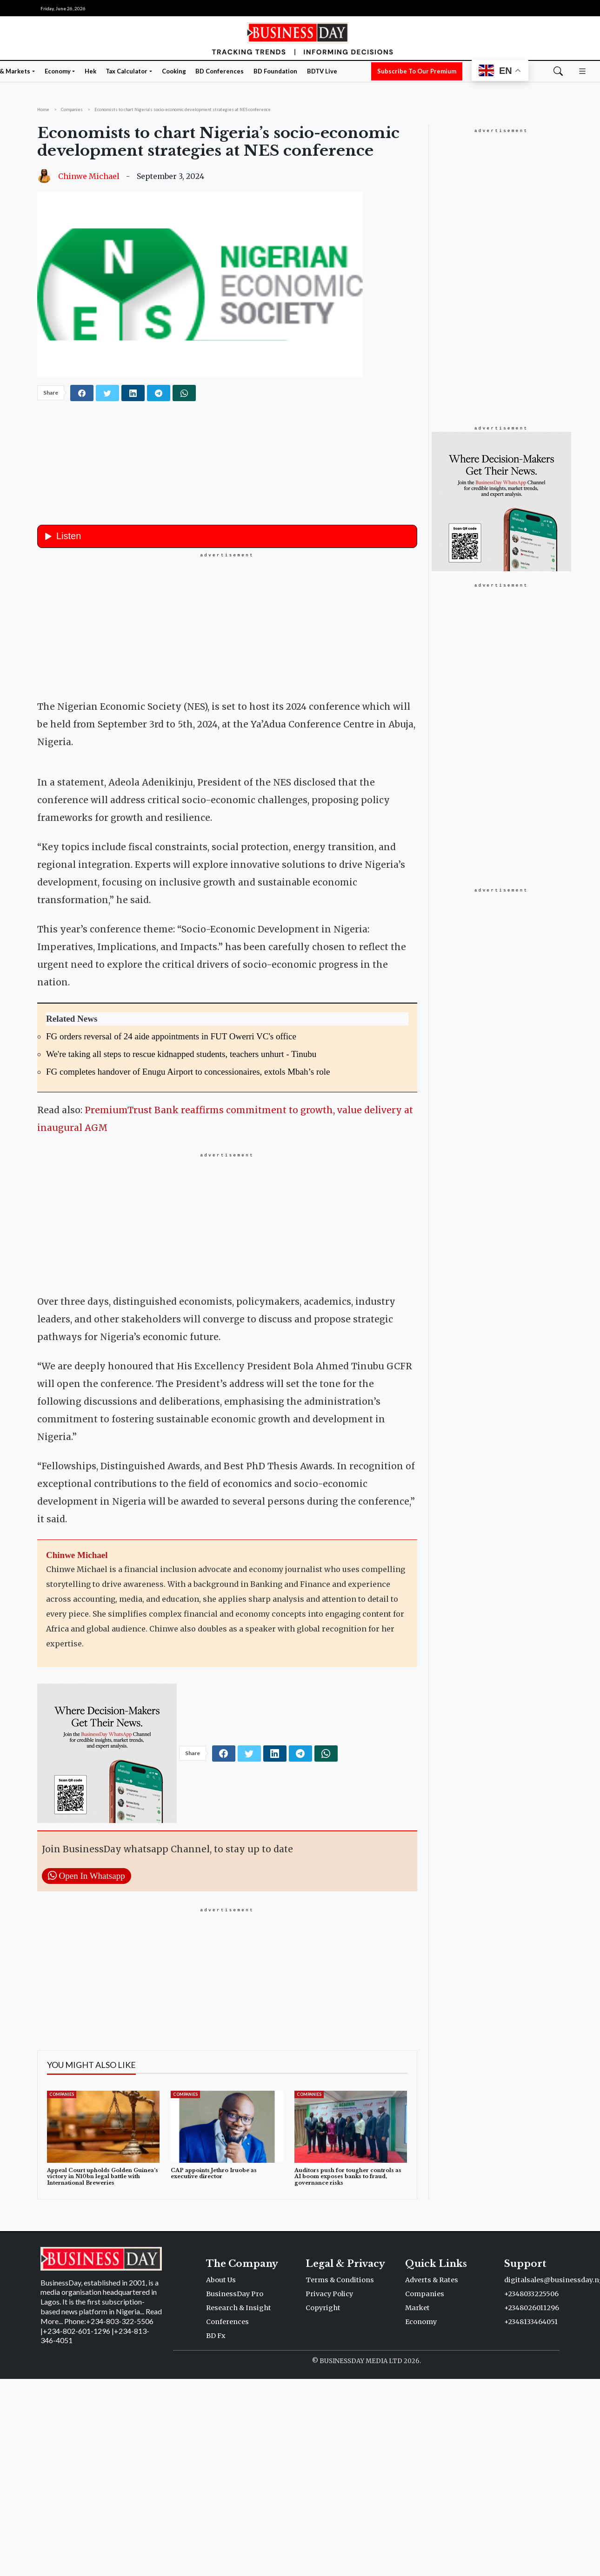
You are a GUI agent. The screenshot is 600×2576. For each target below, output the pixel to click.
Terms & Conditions (340, 2447)
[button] (582, 70)
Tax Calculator (126, 71)
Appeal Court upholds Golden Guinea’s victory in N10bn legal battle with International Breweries (102, 2343)
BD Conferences (219, 71)
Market (417, 2475)
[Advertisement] (227, 624)
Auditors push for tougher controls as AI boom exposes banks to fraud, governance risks (347, 2343)
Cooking (174, 71)
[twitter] (107, 393)
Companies (61, 2261)
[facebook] (82, 393)
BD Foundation (275, 71)
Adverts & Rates (431, 2447)
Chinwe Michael (89, 176)
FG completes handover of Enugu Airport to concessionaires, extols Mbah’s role (188, 1239)
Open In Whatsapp (86, 2043)
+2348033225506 (531, 2461)
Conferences (227, 2489)
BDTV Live (322, 71)
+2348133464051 (531, 2489)
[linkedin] (133, 393)
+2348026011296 (531, 2475)
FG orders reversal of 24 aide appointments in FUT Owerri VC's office (171, 1204)
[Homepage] (300, 37)
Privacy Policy (329, 2461)
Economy (58, 71)
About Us (221, 2447)
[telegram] (158, 393)
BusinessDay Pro (234, 2461)
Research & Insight (238, 2475)
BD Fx (216, 2503)
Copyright (323, 2475)
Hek (90, 71)
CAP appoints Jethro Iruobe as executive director (214, 2340)
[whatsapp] (184, 393)
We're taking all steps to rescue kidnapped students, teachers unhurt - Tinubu (181, 1221)
